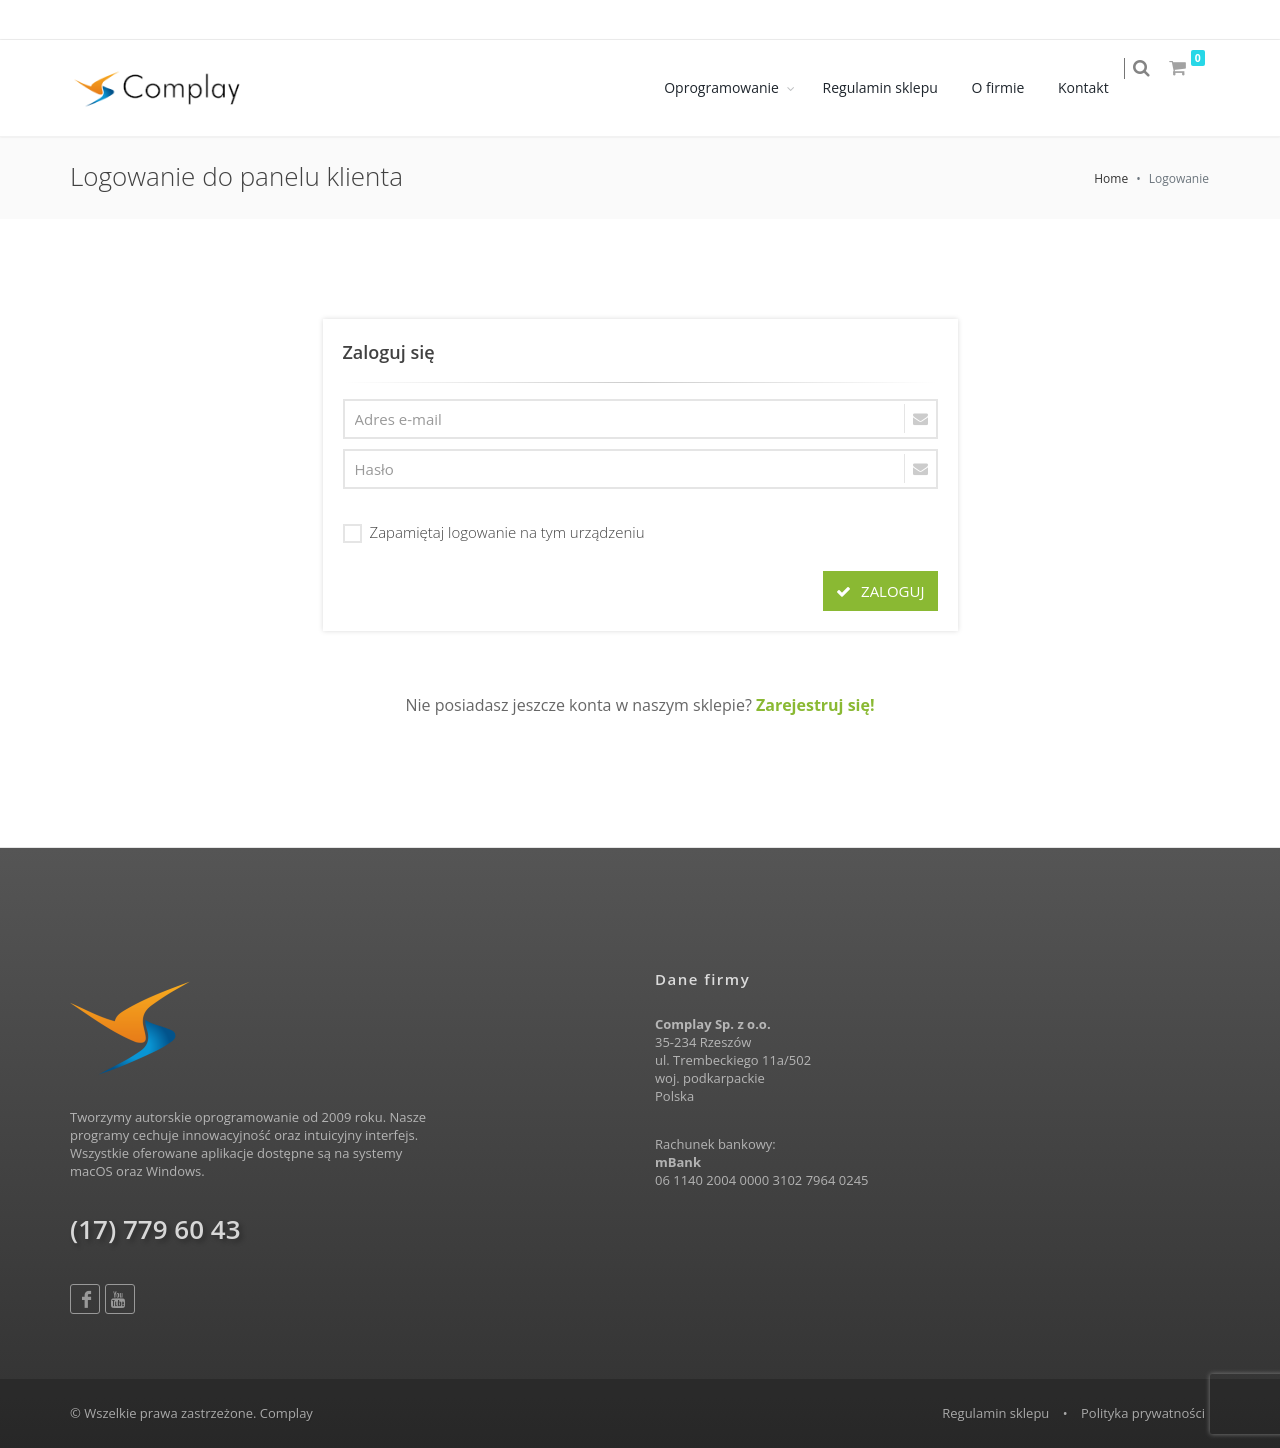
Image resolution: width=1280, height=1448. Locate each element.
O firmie (1011, 87)
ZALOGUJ (880, 591)
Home (1111, 178)
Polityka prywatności (1143, 1413)
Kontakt (1096, 87)
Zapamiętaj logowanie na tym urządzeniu (494, 531)
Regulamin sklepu (893, 87)
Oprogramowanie (735, 87)
